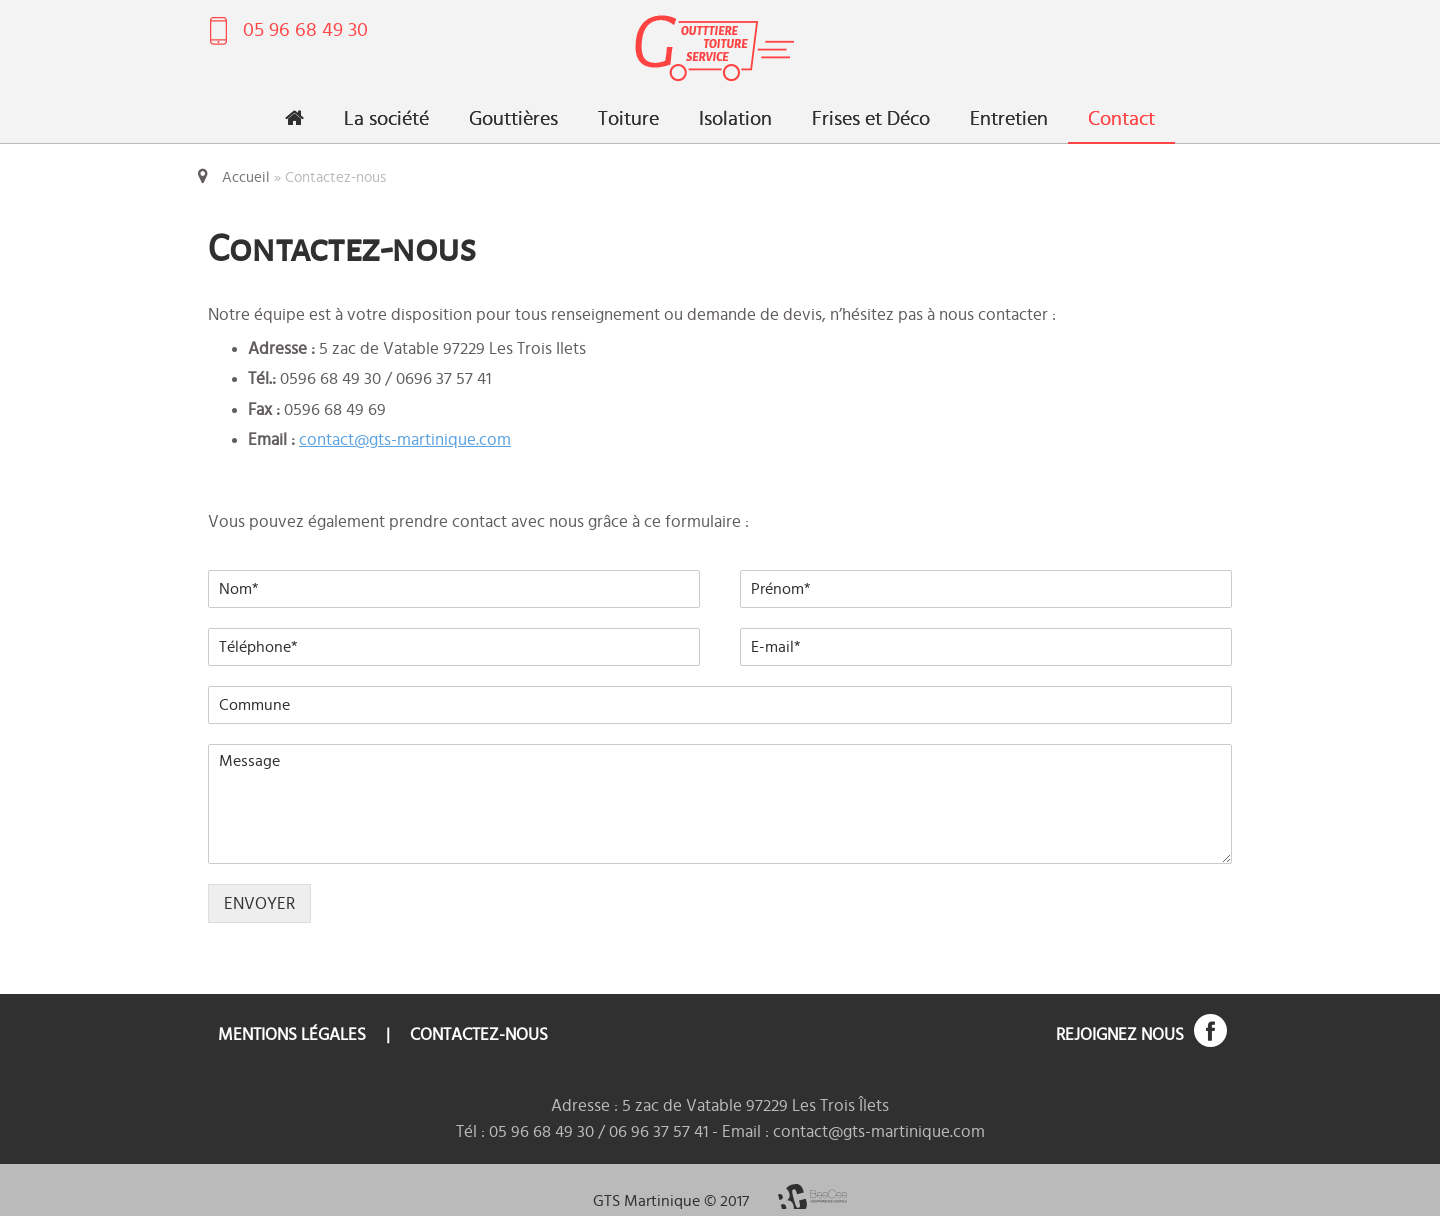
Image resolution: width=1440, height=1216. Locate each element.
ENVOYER (259, 903)
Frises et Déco (871, 119)
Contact (1121, 119)
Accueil (246, 177)
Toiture (628, 119)
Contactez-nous (479, 1034)
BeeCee (813, 1196)
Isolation (735, 119)
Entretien (1009, 119)
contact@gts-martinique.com (405, 439)
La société (386, 119)
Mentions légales (292, 1034)
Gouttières (513, 119)
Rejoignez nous (1120, 1034)
